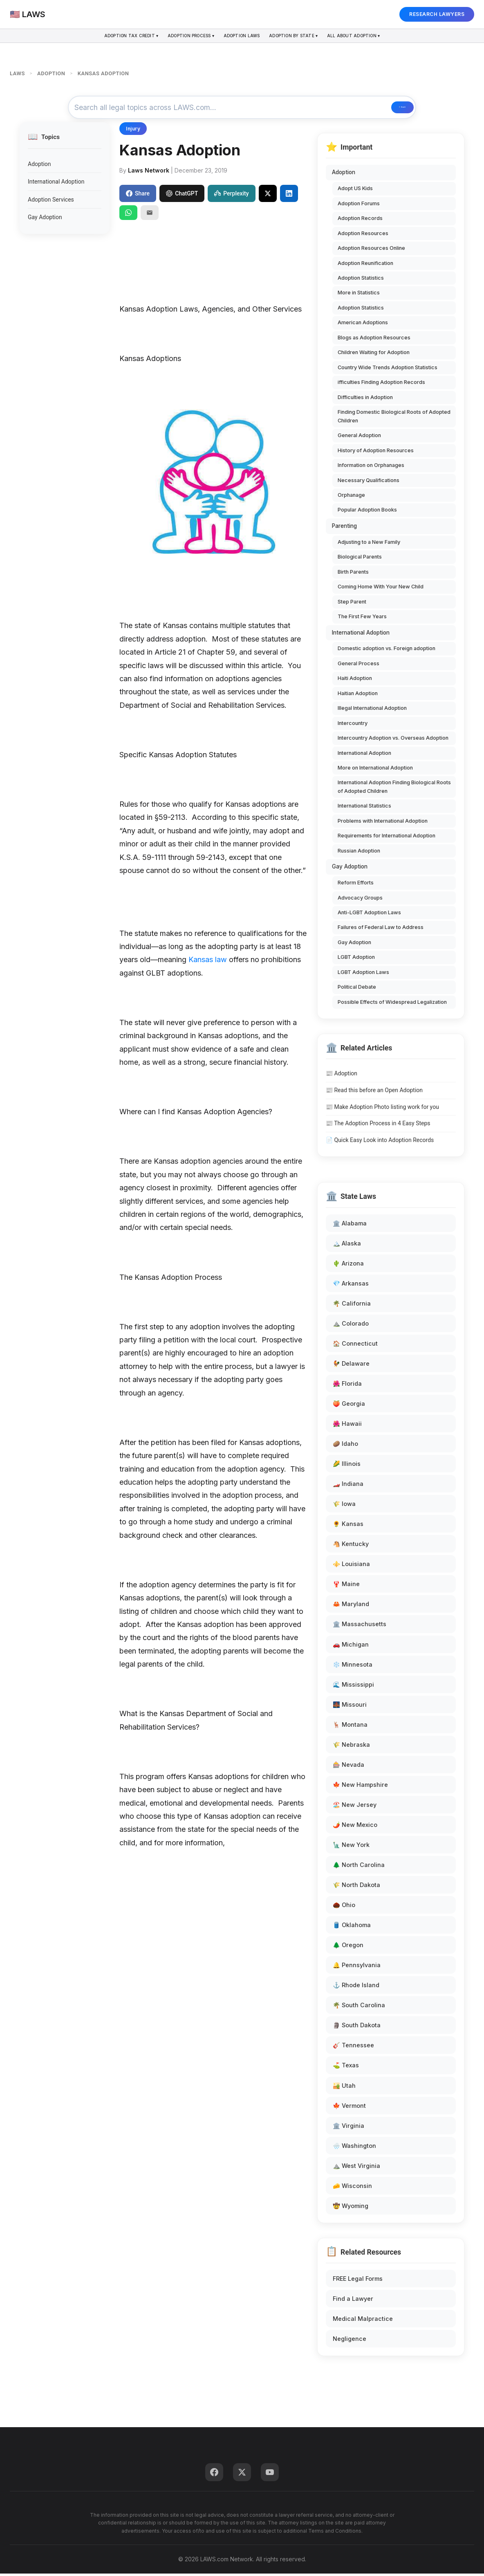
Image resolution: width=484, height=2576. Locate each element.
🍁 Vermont (349, 2108)
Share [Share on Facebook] (138, 196)
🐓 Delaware (351, 1365)
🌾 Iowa (344, 1506)
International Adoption (56, 184)
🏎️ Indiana (348, 1486)
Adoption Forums (359, 206)
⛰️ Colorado (351, 1325)
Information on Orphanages (371, 467)
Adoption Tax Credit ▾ (110, 37)
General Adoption (359, 438)
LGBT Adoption (356, 960)
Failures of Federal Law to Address (381, 930)
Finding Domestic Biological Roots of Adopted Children (394, 418)
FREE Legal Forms (358, 2281)
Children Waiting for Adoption (374, 355)
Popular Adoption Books (367, 512)
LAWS (17, 73)
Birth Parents (353, 574)
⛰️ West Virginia (356, 2168)
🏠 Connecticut (355, 1345)
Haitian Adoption (358, 696)
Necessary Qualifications (368, 483)
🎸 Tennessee (353, 2047)
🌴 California (352, 1305)
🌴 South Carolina (359, 2007)
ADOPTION (51, 73)
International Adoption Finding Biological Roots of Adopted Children (394, 789)
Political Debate (357, 990)
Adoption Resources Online (371, 250)
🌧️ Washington (354, 2148)
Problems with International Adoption (383, 823)
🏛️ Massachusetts (359, 1626)
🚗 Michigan (351, 1646)
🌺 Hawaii (347, 1426)
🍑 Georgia (349, 1405)
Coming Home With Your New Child (381, 589)
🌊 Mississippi (353, 1686)
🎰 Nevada (348, 1767)
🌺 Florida (347, 1385)
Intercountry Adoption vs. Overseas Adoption (393, 740)
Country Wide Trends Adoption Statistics (387, 370)
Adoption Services (51, 202)
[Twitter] (242, 2475)
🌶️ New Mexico (355, 1827)
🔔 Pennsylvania (357, 1967)
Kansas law (207, 962)
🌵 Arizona (348, 1265)
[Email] (150, 215)
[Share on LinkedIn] (289, 195)
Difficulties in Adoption (365, 400)
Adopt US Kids (355, 191)
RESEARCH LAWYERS (436, 14)
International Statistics (364, 809)
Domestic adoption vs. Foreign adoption (386, 651)
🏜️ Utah (344, 2088)
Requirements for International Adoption (386, 838)
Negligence (349, 2341)
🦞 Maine (346, 1586)
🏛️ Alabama (350, 1225)
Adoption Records (360, 221)
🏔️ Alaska (347, 1245)
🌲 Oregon (348, 1947)
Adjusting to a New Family (369, 544)
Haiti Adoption (355, 681)
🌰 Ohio (344, 1907)
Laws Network (148, 172)
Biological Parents (360, 559)
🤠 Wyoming (350, 2208)
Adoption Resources (363, 236)
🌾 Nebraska (351, 1747)
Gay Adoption (45, 219)
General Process (358, 666)
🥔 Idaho (345, 1446)
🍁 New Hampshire (360, 1787)
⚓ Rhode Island (356, 1987)
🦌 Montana (350, 1726)
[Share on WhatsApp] (128, 215)
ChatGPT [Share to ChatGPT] (182, 196)
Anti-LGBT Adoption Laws (369, 915)
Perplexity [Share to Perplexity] (231, 196)
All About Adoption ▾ (375, 37)
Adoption (39, 166)
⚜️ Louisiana (351, 1566)
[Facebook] (214, 2475)
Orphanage (351, 497)
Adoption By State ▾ (304, 37)
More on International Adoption (375, 770)
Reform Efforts (356, 885)
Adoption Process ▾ (180, 37)
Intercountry (352, 726)
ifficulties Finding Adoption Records (381, 384)
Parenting (344, 528)
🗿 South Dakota (357, 2027)
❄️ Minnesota (352, 1666)
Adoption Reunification (365, 266)
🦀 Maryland (351, 1606)
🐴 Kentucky (351, 1546)
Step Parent (352, 604)
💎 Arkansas (351, 1285)
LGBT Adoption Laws (363, 975)
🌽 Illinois (347, 1466)
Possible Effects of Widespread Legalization (392, 1004)
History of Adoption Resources (376, 453)
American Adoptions (363, 325)
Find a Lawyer (353, 2301)
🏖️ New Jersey (354, 1807)
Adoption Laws (242, 37)
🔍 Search (383, 109)
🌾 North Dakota (356, 1887)
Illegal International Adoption (372, 710)
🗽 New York (351, 1847)
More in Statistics (359, 295)
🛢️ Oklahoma (352, 1927)
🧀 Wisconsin (352, 2188)
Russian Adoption (359, 853)
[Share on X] (268, 195)
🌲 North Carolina (359, 1867)
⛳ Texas (346, 2067)
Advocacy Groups (360, 900)
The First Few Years (362, 619)
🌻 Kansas (348, 1526)
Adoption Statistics (361, 280)
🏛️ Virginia (348, 2128)
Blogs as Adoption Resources (374, 340)
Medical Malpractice (363, 2321)
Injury (133, 131)
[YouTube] (270, 2475)
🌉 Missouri (350, 1706)
